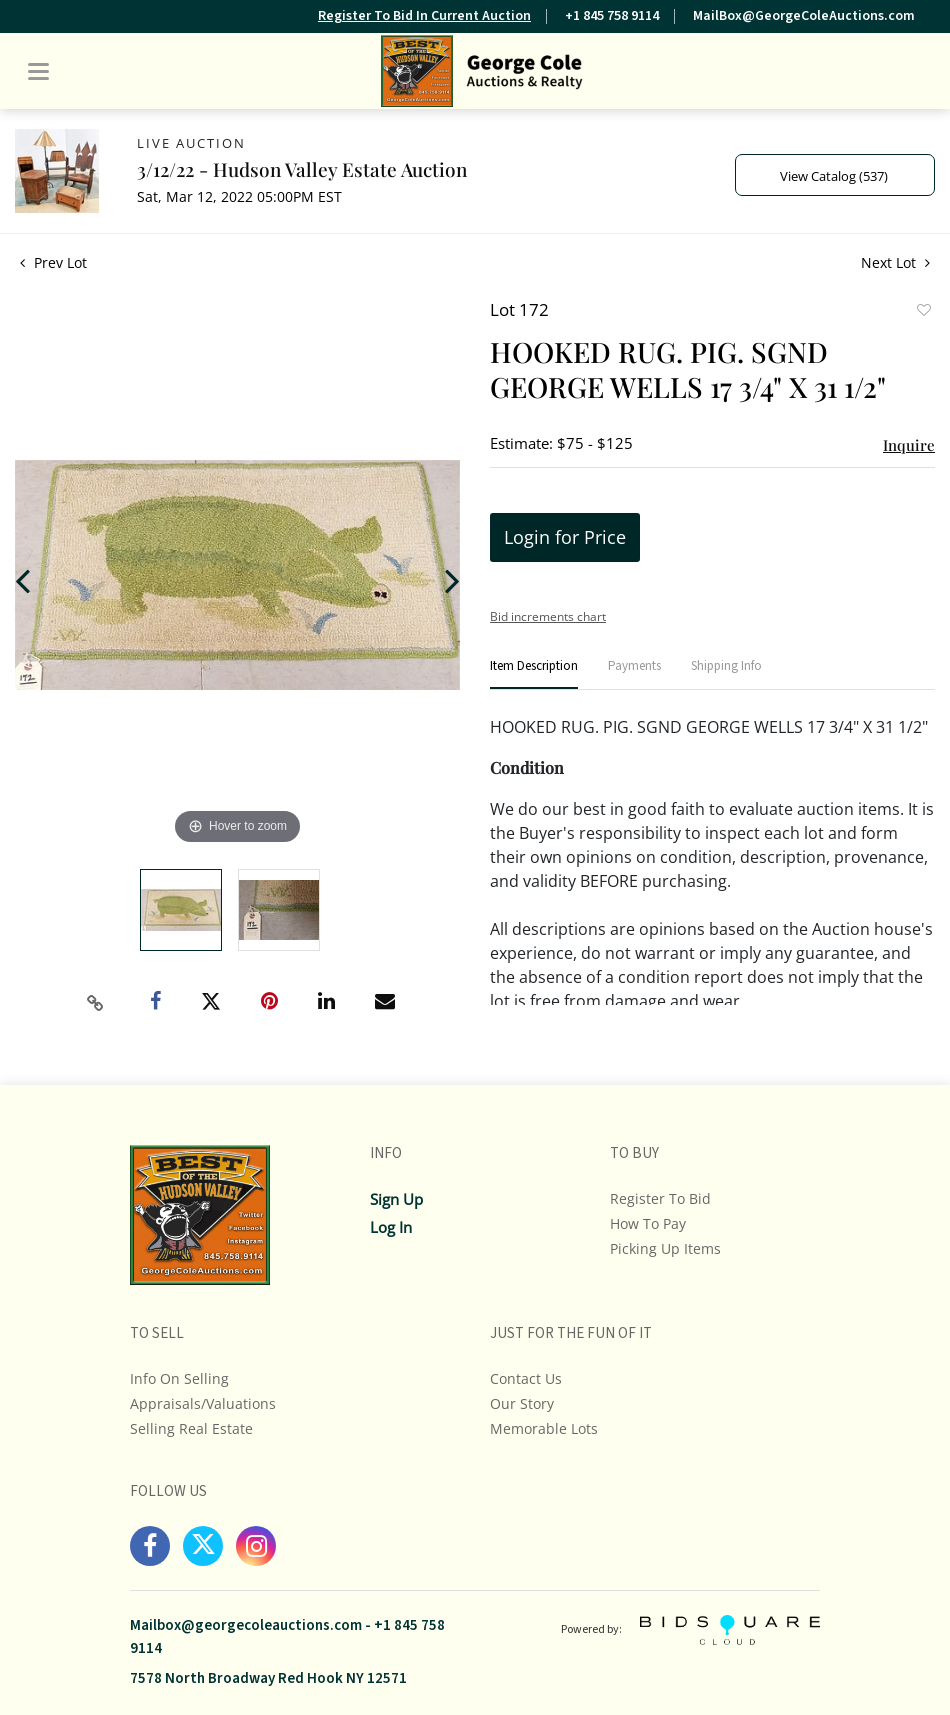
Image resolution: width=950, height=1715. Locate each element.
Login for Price (565, 537)
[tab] (534, 674)
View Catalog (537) (834, 176)
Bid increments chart (548, 616)
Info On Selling (179, 1378)
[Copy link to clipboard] (95, 1003)
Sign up (396, 1199)
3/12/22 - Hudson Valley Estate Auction (302, 169)
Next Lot (895, 262)
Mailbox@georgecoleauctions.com (246, 1625)
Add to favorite (923, 312)
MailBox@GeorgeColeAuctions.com (804, 16)
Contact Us (526, 1378)
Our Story (522, 1403)
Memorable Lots (544, 1428)
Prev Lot (53, 262)
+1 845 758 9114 (612, 16)
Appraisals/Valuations (203, 1403)
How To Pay (648, 1223)
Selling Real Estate (191, 1428)
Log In (391, 1227)
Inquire (909, 445)
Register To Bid (660, 1198)
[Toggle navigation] (38, 71)
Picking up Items (665, 1248)
